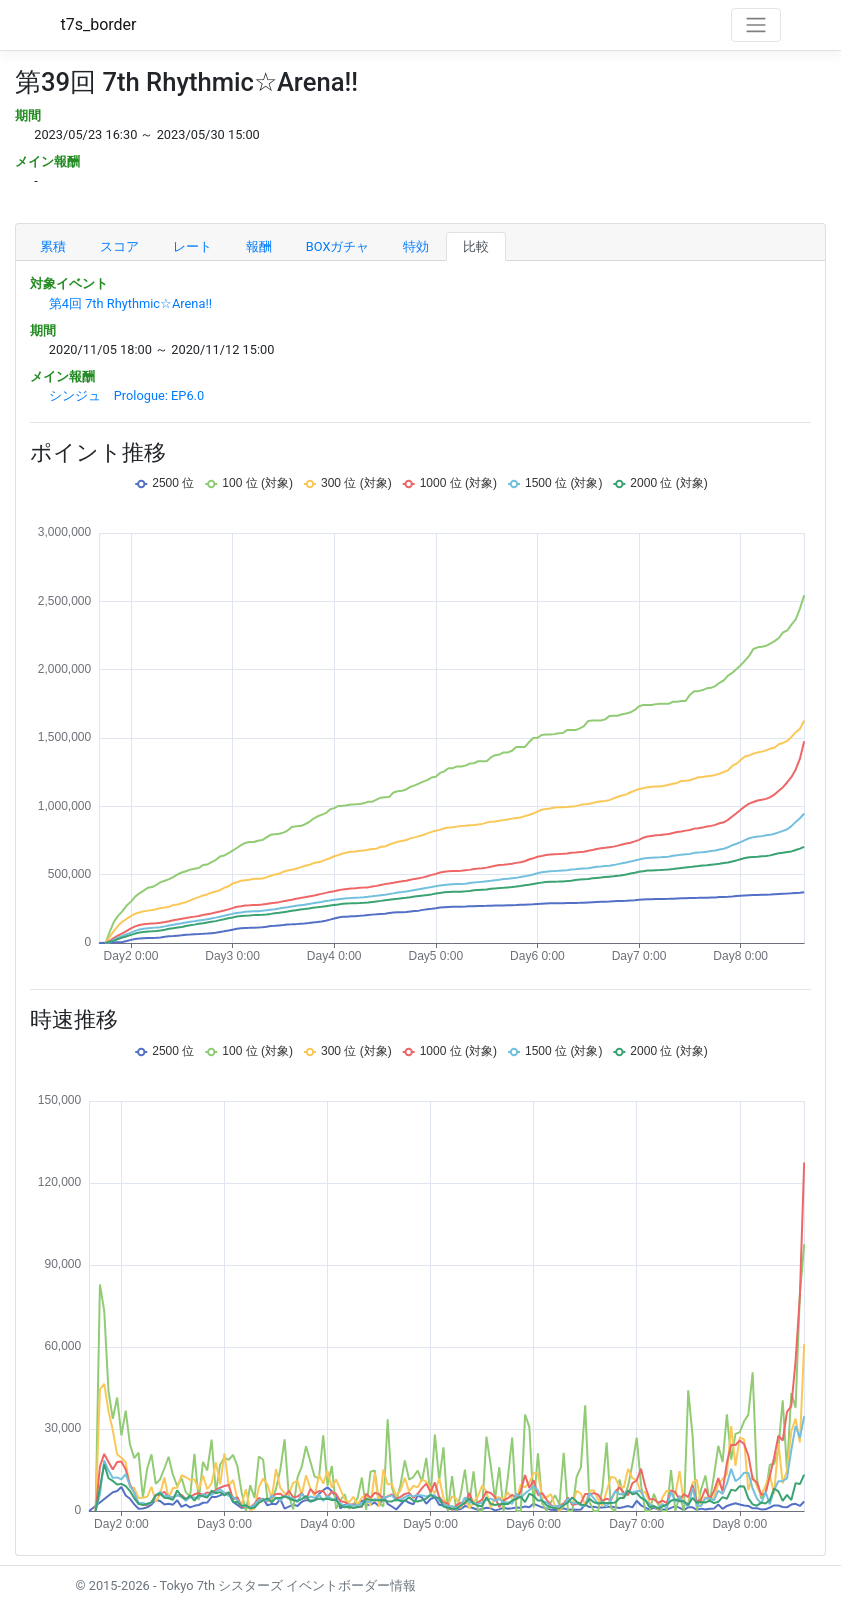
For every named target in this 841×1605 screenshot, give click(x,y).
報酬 (259, 246)
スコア (119, 246)
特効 (416, 246)
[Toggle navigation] (756, 25)
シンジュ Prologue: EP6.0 (126, 395)
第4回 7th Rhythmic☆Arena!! (130, 303)
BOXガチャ (338, 246)
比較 (476, 246)
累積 (53, 246)
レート (192, 246)
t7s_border (99, 24)
